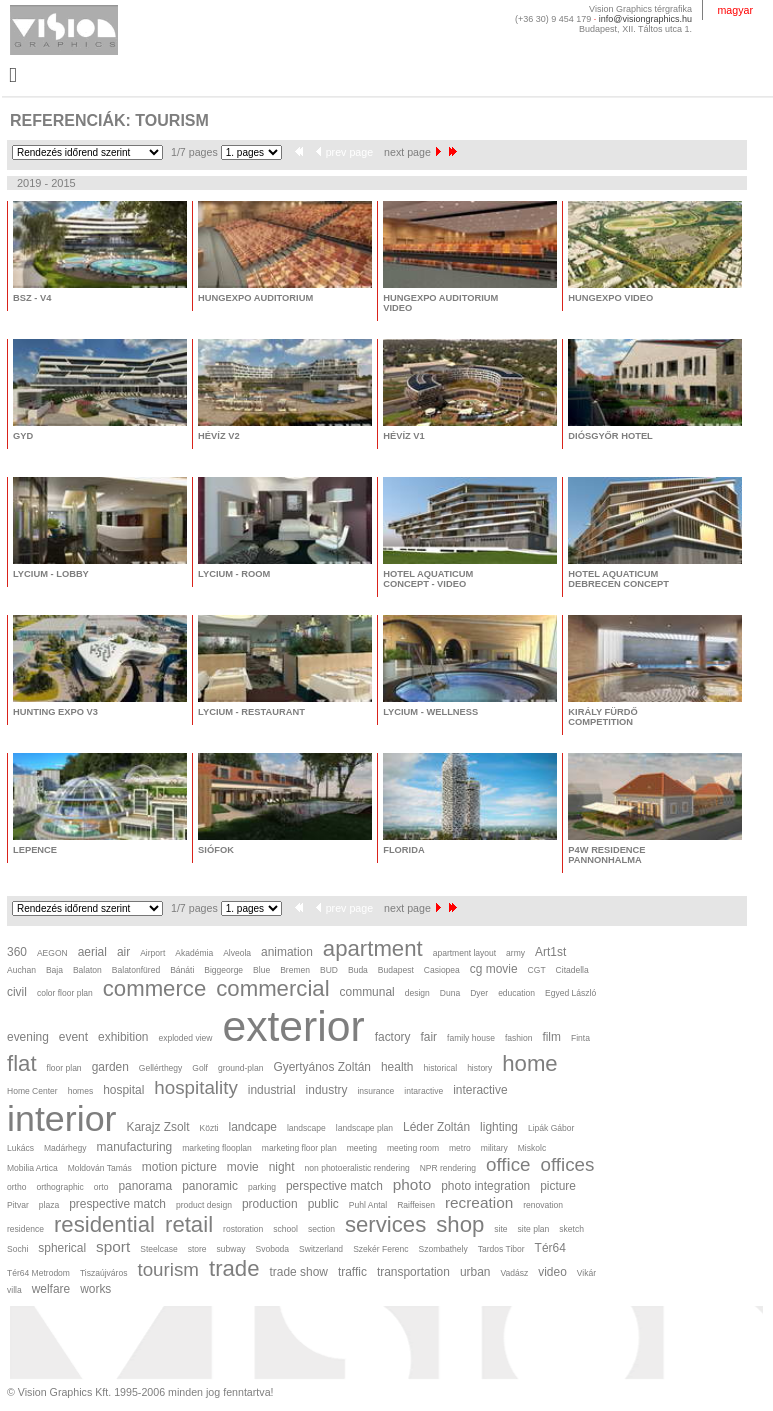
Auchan (21, 970)
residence (25, 1229)
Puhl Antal (368, 1205)
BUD (329, 970)
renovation (543, 1205)
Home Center (32, 1091)
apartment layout (464, 953)
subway (231, 1249)
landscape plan (364, 1128)
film (551, 1037)
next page (412, 152)
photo (412, 1184)
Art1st (550, 952)
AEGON (52, 953)
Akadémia (194, 953)
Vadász (514, 1273)
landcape (252, 1127)
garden (110, 1067)
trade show (299, 1272)
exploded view (185, 1038)
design (417, 993)
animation (287, 952)
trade (234, 1268)
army (515, 953)
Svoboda (272, 1249)
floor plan (64, 1068)
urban (475, 1272)
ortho (16, 1187)
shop (460, 1224)
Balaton (87, 970)
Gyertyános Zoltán (322, 1067)
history (479, 1068)
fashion (518, 1038)
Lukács (20, 1148)
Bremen (295, 970)
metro (460, 1148)
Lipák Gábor (551, 1128)
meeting (362, 1148)
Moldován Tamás (100, 1168)
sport (113, 1246)
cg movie (494, 969)
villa (14, 1290)
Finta (580, 1038)
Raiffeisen (416, 1205)
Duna (450, 993)
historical (441, 1068)
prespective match (117, 1204)
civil (17, 992)
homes (81, 1091)
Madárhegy (65, 1148)
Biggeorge (223, 970)
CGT (537, 970)
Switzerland (321, 1249)
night (282, 1167)
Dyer (479, 993)
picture (558, 1186)
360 (17, 952)
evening (28, 1037)
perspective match (334, 1186)
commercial (272, 988)
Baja (54, 970)
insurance (375, 1091)
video (552, 1272)
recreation (479, 1202)
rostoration (243, 1229)
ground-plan (240, 1068)
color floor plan (65, 993)
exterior (293, 1026)
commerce (155, 988)
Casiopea (442, 970)
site (500, 1229)
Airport (152, 953)
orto (101, 1187)
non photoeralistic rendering (357, 1168)
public (323, 1204)
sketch (571, 1229)
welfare (51, 1289)
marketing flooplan (217, 1148)
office (508, 1164)
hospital (123, 1090)
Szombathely (443, 1249)
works (95, 1289)
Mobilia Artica (32, 1168)
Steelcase (158, 1249)
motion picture (179, 1167)
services (385, 1224)
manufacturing (135, 1147)
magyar (735, 10)
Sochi (17, 1249)
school (285, 1229)
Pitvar (18, 1205)
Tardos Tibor (501, 1249)
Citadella (572, 970)
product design (204, 1205)
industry (327, 1090)
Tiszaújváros (103, 1273)
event (73, 1037)
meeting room (413, 1148)
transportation (413, 1272)
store (197, 1249)
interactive (480, 1090)
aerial (92, 952)
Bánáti (182, 970)
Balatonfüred (136, 970)
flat (22, 1063)
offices (568, 1164)
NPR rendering (448, 1168)
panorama (145, 1186)
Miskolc (532, 1148)
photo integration (485, 1186)
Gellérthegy (161, 1068)
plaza (49, 1205)
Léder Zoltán (436, 1127)
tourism (168, 1269)
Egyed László (570, 993)
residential (104, 1224)
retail (189, 1224)
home (529, 1063)
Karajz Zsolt (158, 1127)
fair (429, 1037)
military (494, 1148)
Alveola (237, 953)
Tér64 (550, 1248)
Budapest (396, 970)
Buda (358, 970)
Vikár (586, 1273)
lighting (499, 1127)
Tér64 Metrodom (38, 1273)
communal (367, 992)
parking (262, 1187)
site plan (534, 1229)
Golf (200, 1068)
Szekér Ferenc (380, 1249)
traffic (352, 1272)
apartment (373, 948)
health (397, 1067)
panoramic (210, 1186)
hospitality (195, 1087)
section (321, 1229)
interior (62, 1119)
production (270, 1204)
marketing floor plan (299, 1148)
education (516, 993)
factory (393, 1037)
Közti (209, 1128)
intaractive (423, 1091)
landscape (306, 1128)
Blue (261, 970)
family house (471, 1038)
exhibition (123, 1037)
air (123, 952)
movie (243, 1167)
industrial (272, 1090)
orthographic (59, 1187)
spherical (62, 1248)
